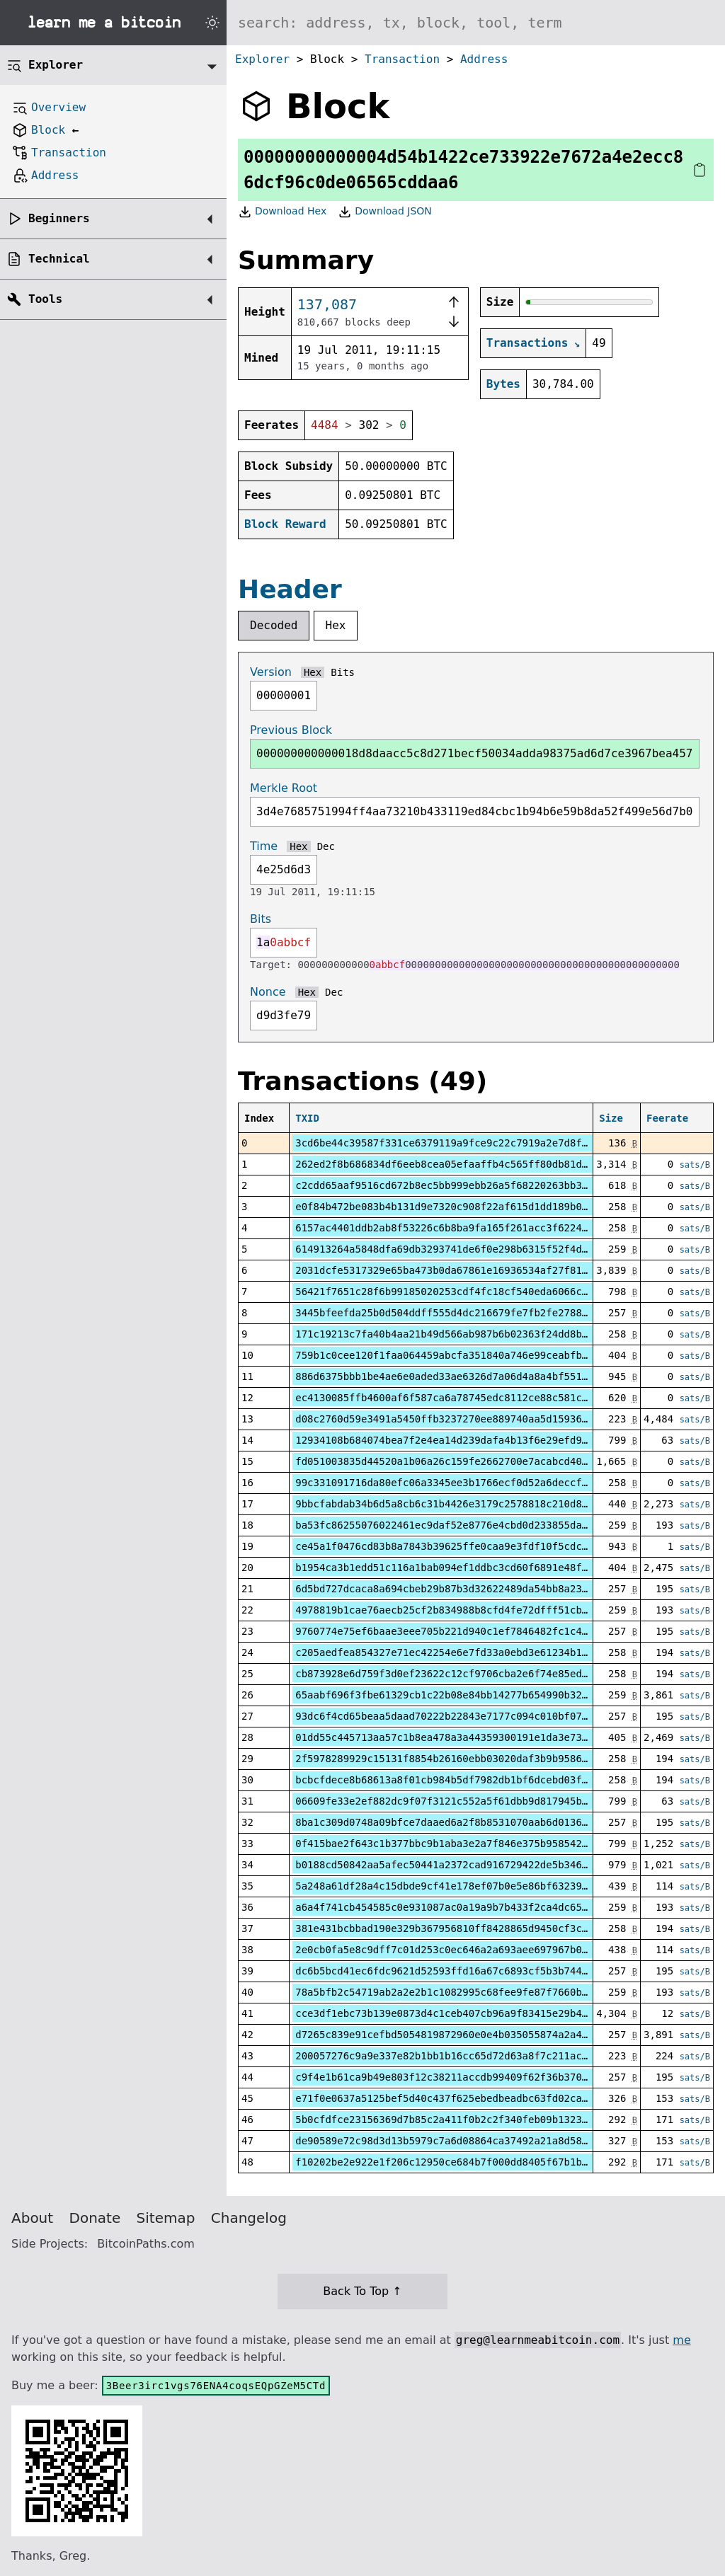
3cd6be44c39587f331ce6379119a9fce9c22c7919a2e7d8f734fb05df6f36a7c (486, 1143)
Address (484, 59)
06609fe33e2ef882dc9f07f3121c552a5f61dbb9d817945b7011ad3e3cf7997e (486, 1801)
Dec (326, 846)
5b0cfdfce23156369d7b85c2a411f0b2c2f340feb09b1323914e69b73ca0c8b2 (486, 2119)
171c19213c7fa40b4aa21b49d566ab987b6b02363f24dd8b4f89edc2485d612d (486, 1334)
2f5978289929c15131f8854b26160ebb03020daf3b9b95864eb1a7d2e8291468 (486, 1758)
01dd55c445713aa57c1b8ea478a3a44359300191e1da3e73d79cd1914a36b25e (486, 1737)
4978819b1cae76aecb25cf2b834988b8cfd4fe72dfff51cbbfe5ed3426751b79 (486, 1610)
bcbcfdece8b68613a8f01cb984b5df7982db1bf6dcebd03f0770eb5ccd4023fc (486, 1780)
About (32, 2217)
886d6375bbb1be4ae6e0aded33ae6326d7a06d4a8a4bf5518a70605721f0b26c (486, 1376)
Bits (343, 672)
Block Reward (285, 524)
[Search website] (476, 22)
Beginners (59, 218)
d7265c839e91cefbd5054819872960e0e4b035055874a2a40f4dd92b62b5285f (486, 2034)
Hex (336, 625)
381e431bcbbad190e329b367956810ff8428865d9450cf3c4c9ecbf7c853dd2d (486, 1928)
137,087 (327, 304)
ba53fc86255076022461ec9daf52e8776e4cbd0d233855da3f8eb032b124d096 (486, 1525)
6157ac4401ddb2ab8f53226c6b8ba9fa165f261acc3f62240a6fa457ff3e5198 (486, 1228)
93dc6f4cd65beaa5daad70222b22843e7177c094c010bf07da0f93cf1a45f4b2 (486, 1716)
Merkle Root (283, 788)
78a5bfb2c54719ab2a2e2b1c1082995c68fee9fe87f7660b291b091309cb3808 (486, 1992)
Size (611, 1118)
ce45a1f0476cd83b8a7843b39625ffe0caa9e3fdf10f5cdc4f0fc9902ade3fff (486, 1546)
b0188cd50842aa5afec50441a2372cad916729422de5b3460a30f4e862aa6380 (486, 1864)
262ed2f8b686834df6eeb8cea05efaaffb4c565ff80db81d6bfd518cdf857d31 (486, 1164)
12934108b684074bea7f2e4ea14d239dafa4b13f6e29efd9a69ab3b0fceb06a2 (486, 1440)
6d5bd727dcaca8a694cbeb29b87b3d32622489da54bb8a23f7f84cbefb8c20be (486, 1588)
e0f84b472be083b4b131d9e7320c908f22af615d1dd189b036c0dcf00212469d (486, 1206)
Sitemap (166, 2217)
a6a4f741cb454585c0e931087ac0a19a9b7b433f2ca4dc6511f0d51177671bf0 (486, 1907)
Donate (95, 2217)
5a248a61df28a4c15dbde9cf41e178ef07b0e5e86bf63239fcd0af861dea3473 (486, 1886)
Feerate (667, 1118)
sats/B (695, 1165)
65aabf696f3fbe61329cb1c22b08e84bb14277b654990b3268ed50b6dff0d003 (486, 1695)
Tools (45, 299)
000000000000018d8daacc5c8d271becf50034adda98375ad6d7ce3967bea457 (474, 753)
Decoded (273, 625)
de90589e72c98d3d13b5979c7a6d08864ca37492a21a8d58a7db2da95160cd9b (486, 2140)
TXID (307, 1118)
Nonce (268, 992)
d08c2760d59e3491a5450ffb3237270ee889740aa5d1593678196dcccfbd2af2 (486, 1419)
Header (290, 589)
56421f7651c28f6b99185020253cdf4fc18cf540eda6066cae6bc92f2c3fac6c (486, 1291)
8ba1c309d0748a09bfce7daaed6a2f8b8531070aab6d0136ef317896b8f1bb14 (486, 1822)
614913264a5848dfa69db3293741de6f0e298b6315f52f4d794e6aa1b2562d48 (486, 1249)
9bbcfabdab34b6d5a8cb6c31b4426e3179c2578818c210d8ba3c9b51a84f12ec (486, 1504)
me (681, 2340)
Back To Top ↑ (362, 2291)
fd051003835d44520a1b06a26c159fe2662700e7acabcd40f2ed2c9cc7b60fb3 (486, 1461)
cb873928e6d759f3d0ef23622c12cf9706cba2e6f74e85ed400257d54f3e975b (486, 1673)
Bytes (503, 384)
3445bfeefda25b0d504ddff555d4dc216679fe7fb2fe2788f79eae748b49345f (486, 1312)
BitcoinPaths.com (146, 2243)
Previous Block (291, 730)
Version (271, 672)
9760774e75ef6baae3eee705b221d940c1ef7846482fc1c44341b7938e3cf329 (486, 1631)
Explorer (262, 59)
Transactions (527, 343)
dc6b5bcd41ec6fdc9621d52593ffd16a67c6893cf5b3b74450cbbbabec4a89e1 (486, 1971)
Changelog (249, 2217)
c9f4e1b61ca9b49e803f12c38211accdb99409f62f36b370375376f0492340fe (486, 2077)
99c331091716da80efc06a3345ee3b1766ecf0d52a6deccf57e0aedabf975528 (486, 1482)
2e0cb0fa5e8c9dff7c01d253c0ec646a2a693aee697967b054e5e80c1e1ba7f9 (486, 1949)
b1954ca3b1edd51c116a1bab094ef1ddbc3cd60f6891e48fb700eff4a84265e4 (486, 1567)
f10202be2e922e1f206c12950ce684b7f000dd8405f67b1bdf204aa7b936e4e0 (486, 2162)
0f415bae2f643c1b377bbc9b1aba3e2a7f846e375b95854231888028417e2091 (486, 1843)
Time (264, 846)
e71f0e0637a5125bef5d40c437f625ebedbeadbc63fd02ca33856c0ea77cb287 (486, 2098)
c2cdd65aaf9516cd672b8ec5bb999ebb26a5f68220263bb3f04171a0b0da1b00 (486, 1185)
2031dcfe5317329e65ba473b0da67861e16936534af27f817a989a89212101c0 (486, 1270)
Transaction (402, 59)
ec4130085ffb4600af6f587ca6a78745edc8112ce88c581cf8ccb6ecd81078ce (486, 1397)
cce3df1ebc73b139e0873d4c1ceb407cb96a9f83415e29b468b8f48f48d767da (486, 2013)
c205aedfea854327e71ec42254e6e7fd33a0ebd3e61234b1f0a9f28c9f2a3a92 (486, 1652)
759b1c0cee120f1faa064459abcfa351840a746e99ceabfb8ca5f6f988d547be (486, 1355)
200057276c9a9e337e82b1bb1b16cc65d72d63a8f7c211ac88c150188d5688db (486, 2056)
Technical (59, 258)
